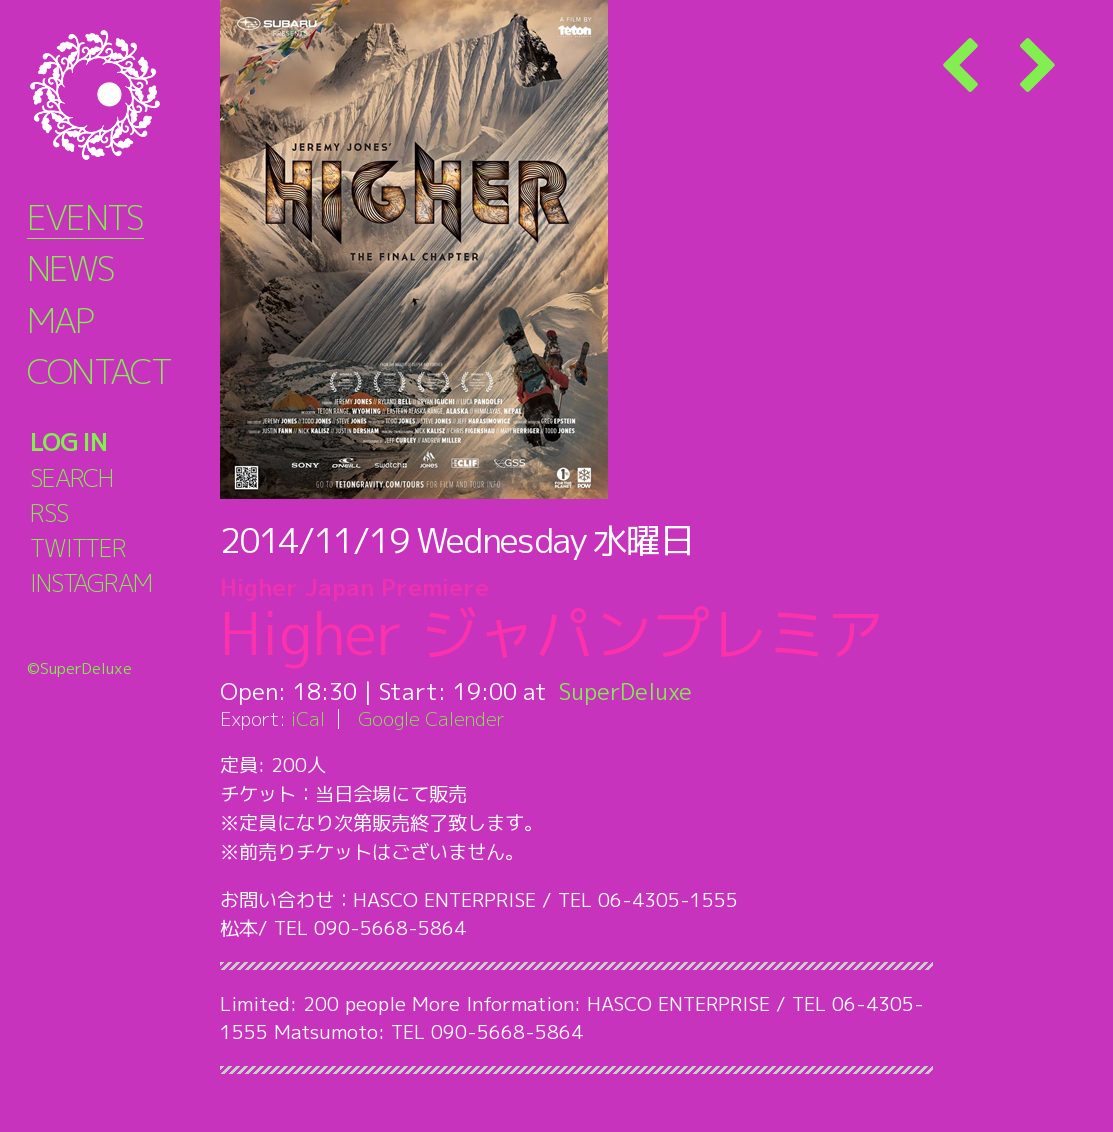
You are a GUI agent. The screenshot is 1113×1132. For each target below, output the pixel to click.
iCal (308, 718)
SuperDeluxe (627, 691)
